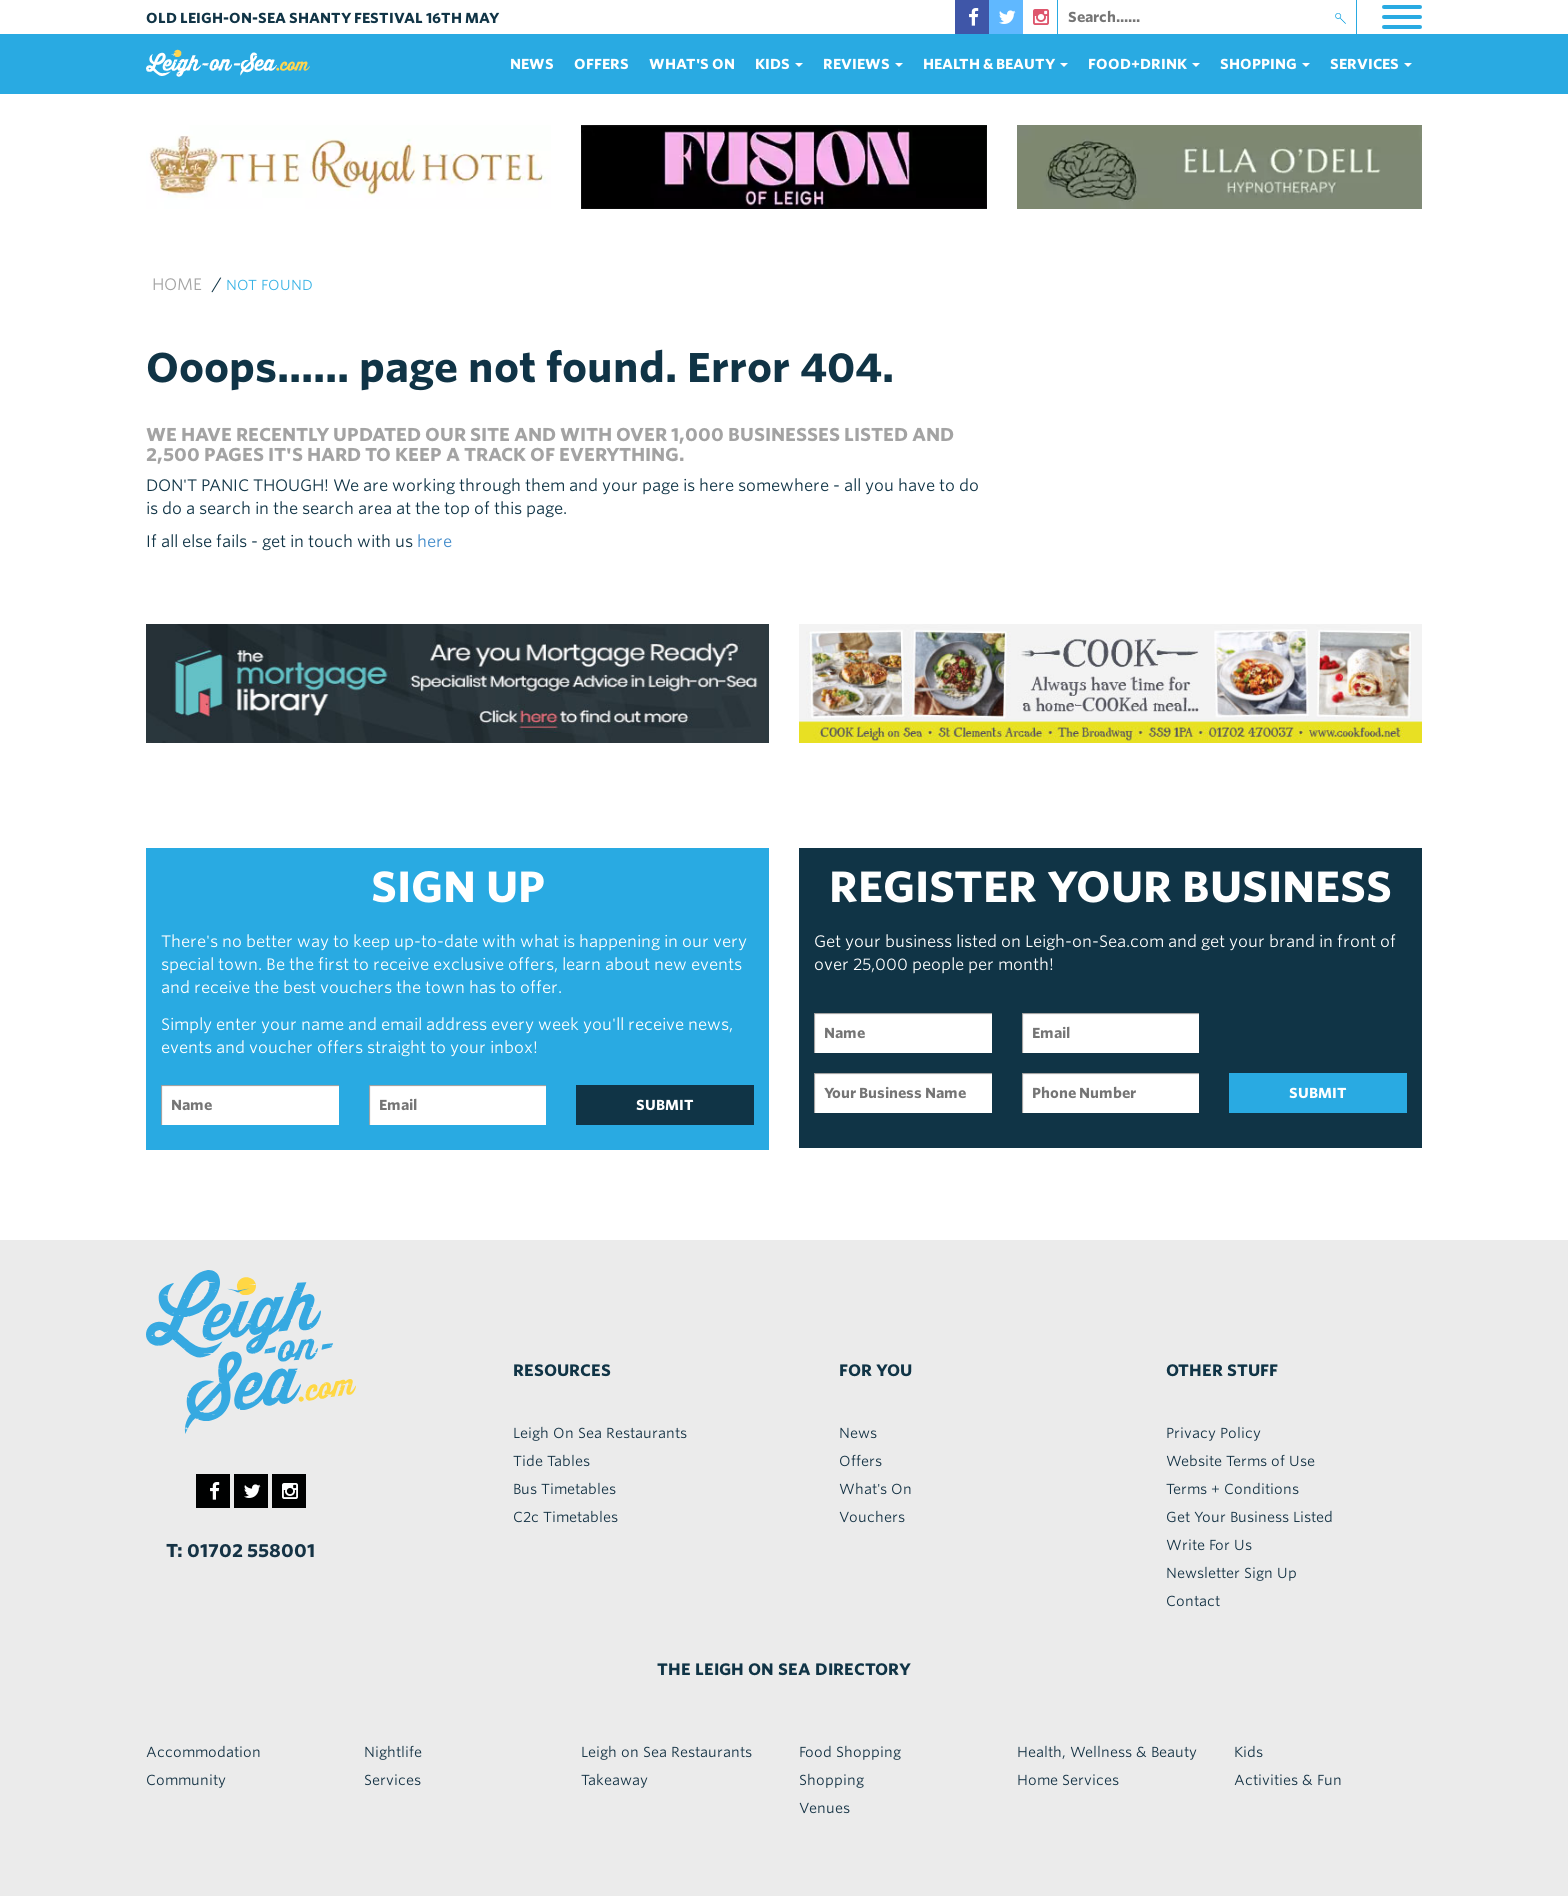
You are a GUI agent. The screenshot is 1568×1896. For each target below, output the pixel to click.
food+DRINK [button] (1144, 64)
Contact (1193, 1601)
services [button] (1371, 64)
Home (177, 284)
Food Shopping (850, 1752)
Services (392, 1780)
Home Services (1068, 1780)
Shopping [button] (1265, 64)
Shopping (831, 1780)
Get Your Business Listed (1249, 1517)
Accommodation (203, 1752)
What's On (692, 64)
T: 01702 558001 (240, 1550)
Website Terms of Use (1240, 1461)
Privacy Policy (1213, 1433)
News (532, 64)
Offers (601, 64)
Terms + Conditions (1232, 1489)
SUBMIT (665, 1105)
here (434, 541)
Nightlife (393, 1752)
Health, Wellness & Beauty (1107, 1752)
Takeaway (614, 1780)
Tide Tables (551, 1461)
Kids (1248, 1752)
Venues (824, 1808)
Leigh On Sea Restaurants (600, 1433)
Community (186, 1780)
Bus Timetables (564, 1489)
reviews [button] (863, 64)
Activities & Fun (1288, 1780)
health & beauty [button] (995, 64)
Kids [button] (779, 64)
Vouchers (872, 1517)
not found (269, 285)
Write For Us (1209, 1545)
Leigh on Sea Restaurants (666, 1752)
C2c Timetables (565, 1517)
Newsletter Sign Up (1231, 1573)
